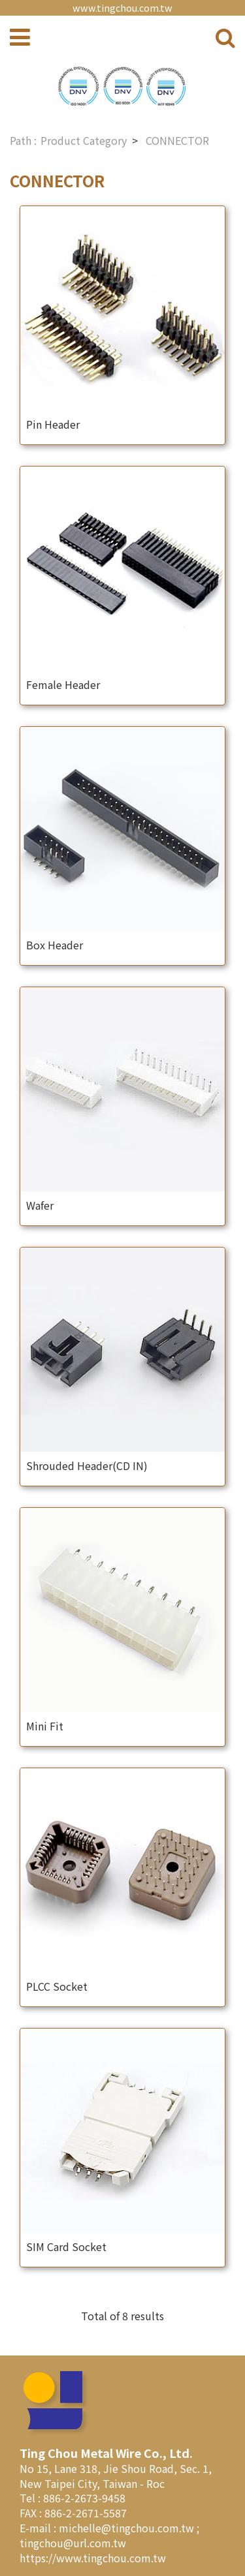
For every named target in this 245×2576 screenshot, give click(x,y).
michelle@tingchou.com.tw (128, 2528)
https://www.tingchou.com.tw (93, 2558)
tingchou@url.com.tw (73, 2543)
